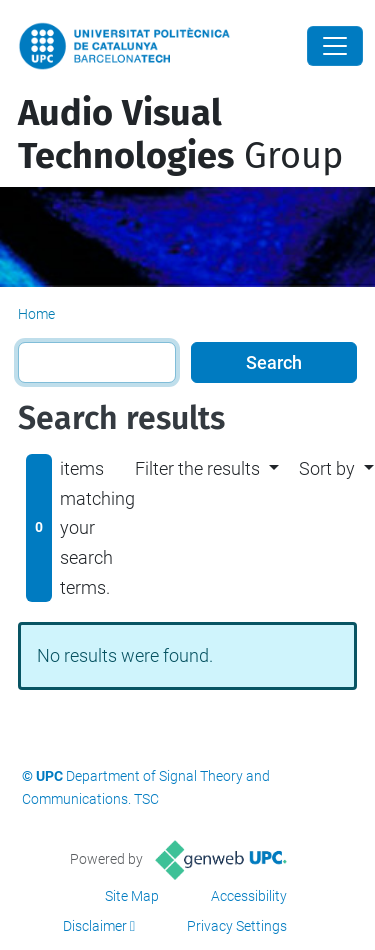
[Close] (335, 46)
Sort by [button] (327, 468)
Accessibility (249, 896)
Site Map (132, 896)
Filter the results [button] (197, 468)
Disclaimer (95, 926)
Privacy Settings (237, 926)
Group (180, 134)
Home (36, 314)
